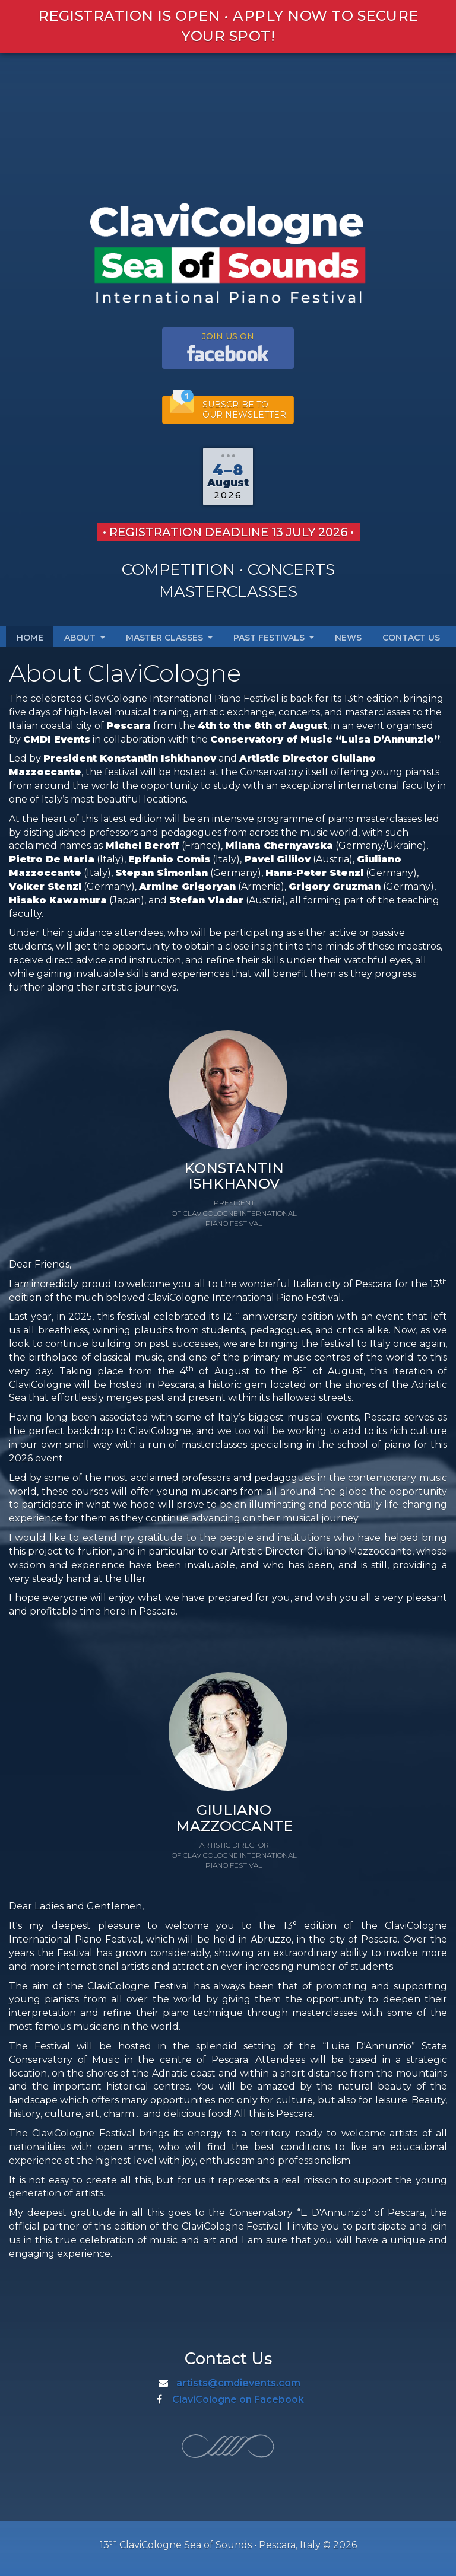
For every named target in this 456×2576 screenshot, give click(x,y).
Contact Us (411, 637)
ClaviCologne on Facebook (238, 2399)
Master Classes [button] (169, 637)
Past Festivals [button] (273, 637)
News (348, 637)
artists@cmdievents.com (238, 2383)
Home (30, 637)
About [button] (84, 637)
